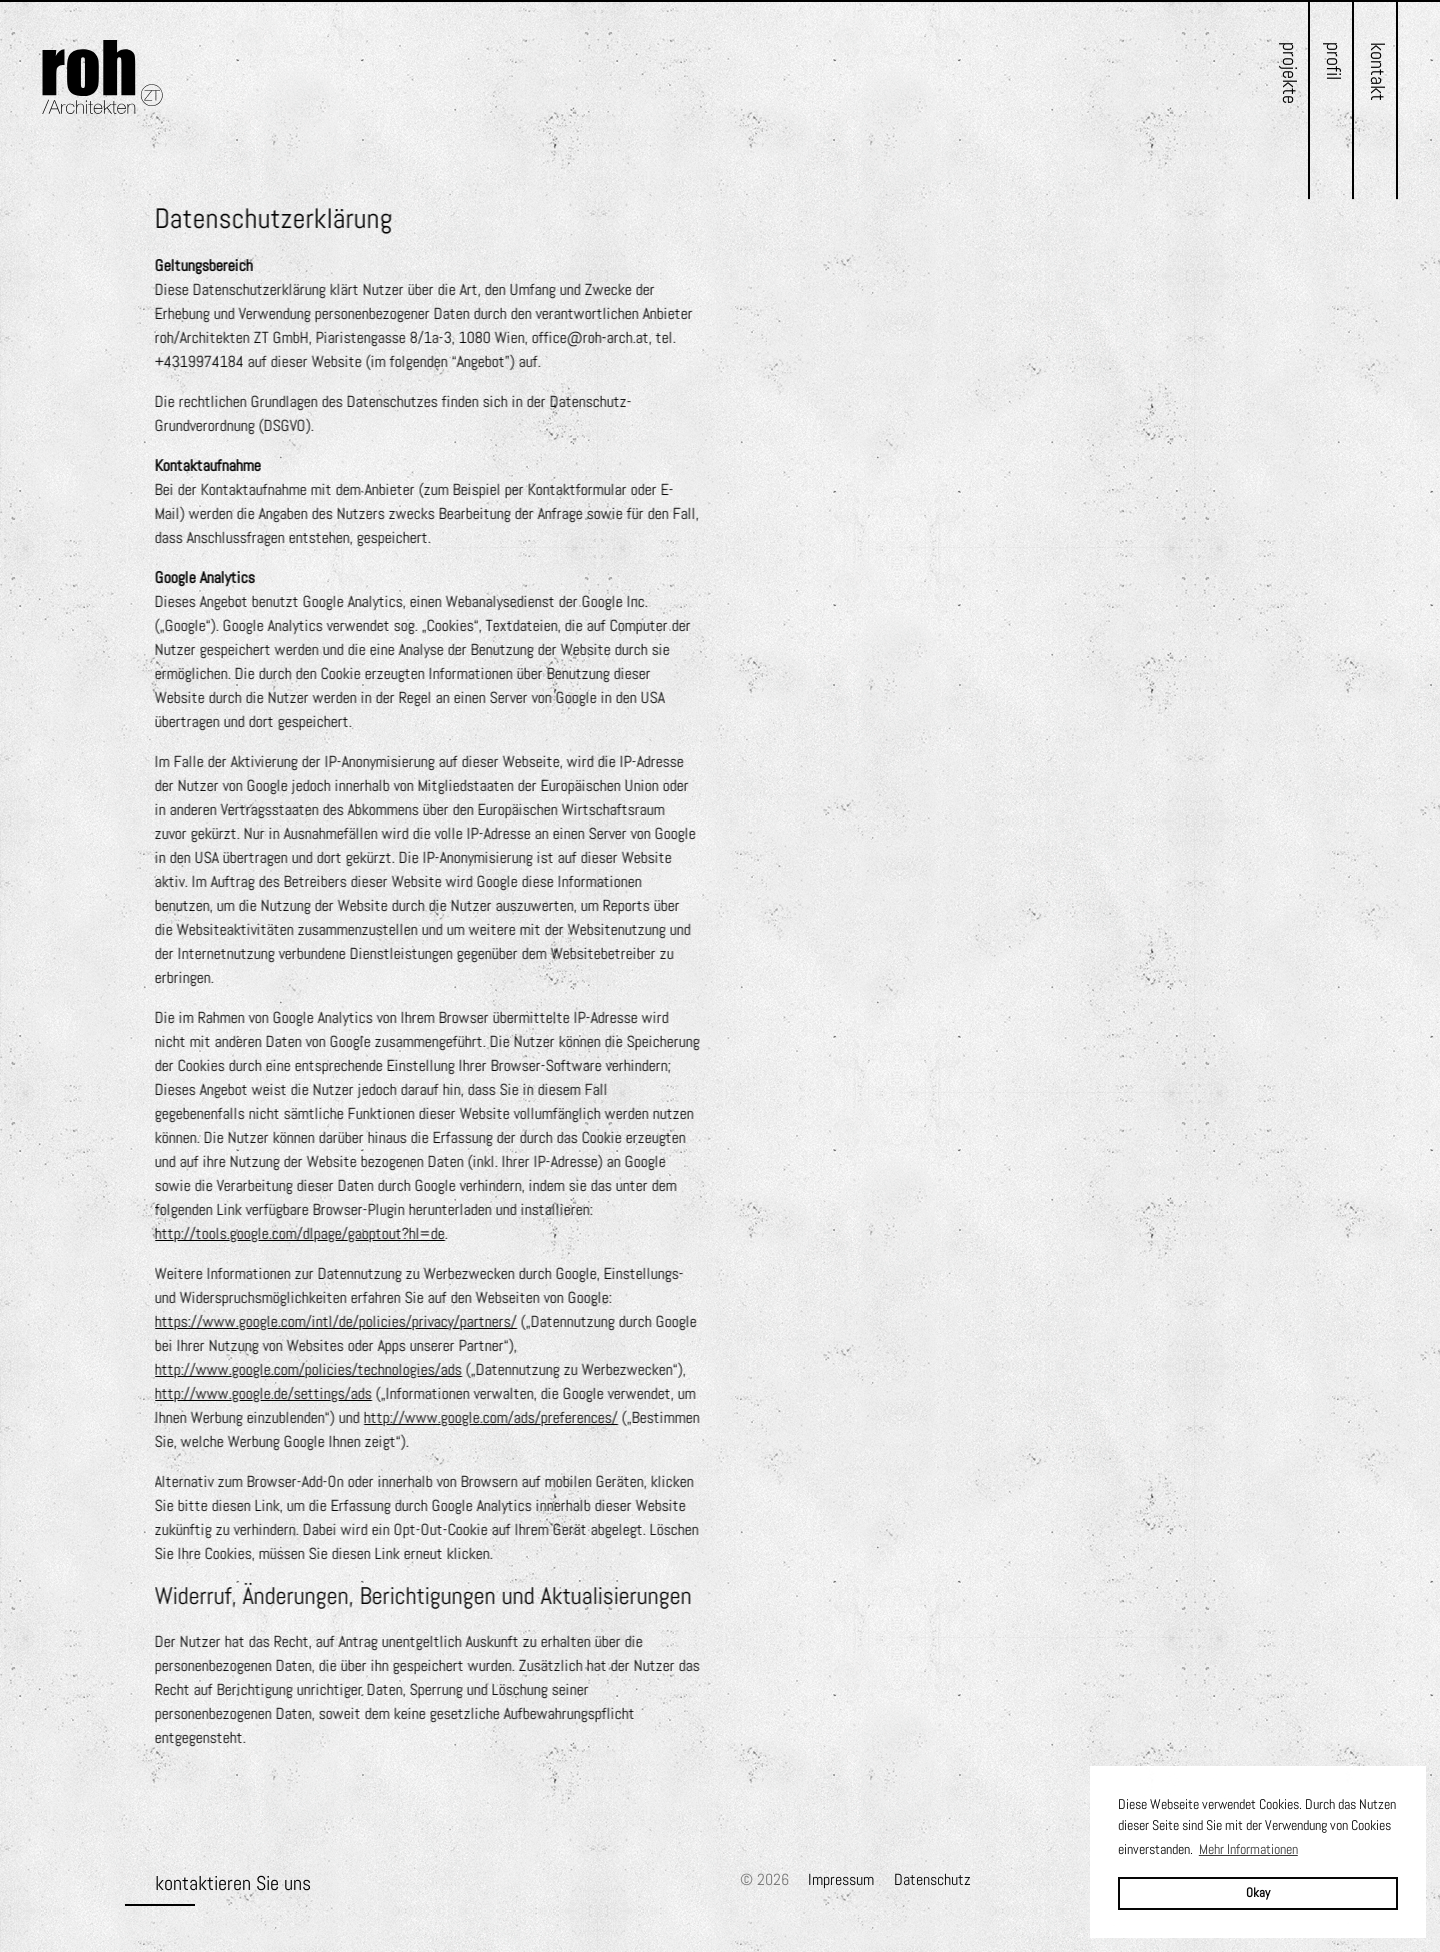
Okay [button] (1258, 1893)
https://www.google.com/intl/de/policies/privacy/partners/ (336, 1321)
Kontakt (1378, 71)
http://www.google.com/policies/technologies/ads (308, 1369)
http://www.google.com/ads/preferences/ (491, 1417)
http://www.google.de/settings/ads (263, 1393)
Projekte (1290, 73)
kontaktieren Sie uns (233, 1883)
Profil (1334, 61)
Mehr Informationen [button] (1248, 1849)
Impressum (841, 1879)
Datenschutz (932, 1879)
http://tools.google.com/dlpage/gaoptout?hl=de (300, 1233)
